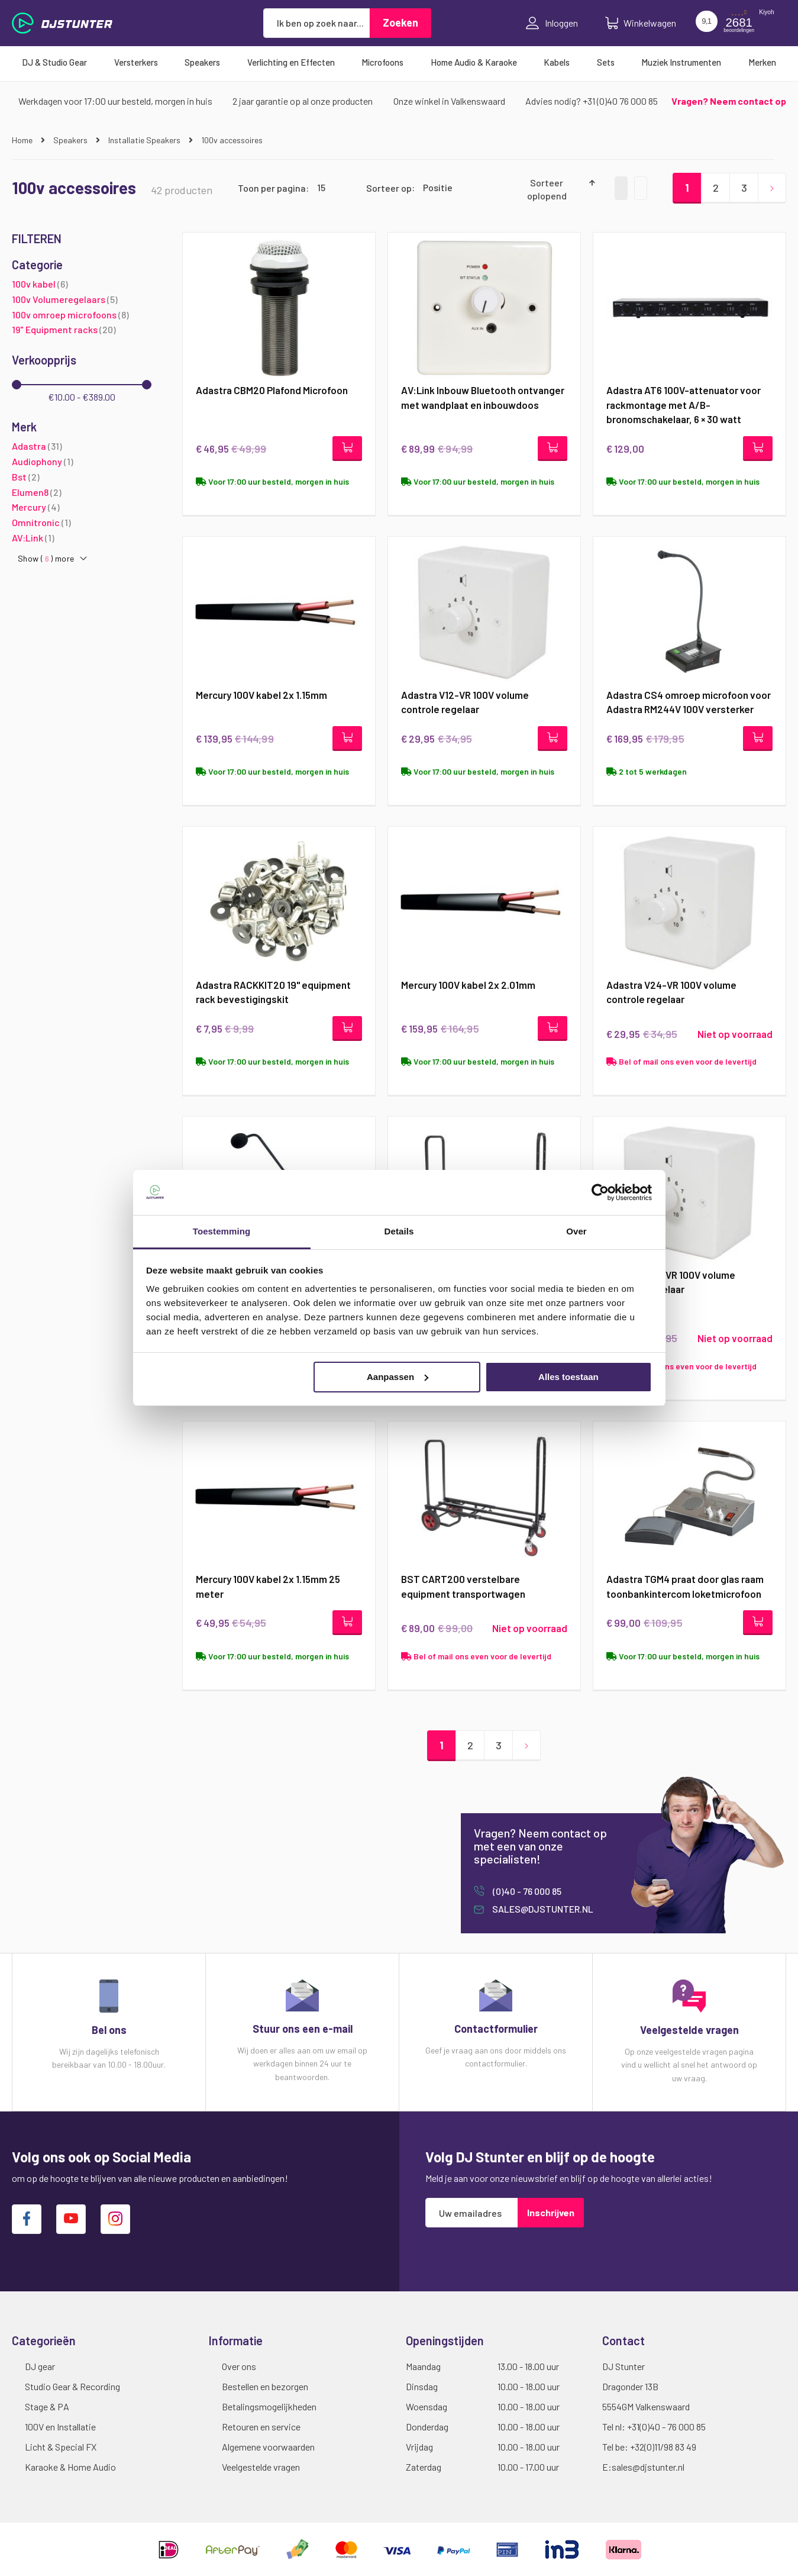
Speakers (71, 140)
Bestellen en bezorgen (265, 2386)
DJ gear (40, 2366)
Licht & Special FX (60, 2446)
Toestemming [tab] (222, 1231)
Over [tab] (576, 1231)
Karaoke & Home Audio (70, 2466)
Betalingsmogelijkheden (269, 2406)
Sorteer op (389, 187)
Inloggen (552, 23)
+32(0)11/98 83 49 (663, 2446)
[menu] (399, 62)
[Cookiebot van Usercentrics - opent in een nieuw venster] (600, 1192)
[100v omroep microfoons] (81, 315)
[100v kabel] (81, 284)
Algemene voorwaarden (268, 2446)
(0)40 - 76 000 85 (526, 1891)
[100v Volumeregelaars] (81, 300)
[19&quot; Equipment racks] (81, 330)
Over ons (239, 2366)
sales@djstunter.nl (541, 1908)
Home (23, 140)
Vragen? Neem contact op (728, 101)
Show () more (46, 559)
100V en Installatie (60, 2426)
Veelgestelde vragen (261, 2466)
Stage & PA (47, 2406)
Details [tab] (399, 1231)
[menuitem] (54, 62)
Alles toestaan (568, 1377)
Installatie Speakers (145, 140)
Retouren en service (261, 2426)
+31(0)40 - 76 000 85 (666, 2426)
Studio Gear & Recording (72, 2386)
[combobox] (316, 23)
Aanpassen (397, 1377)
